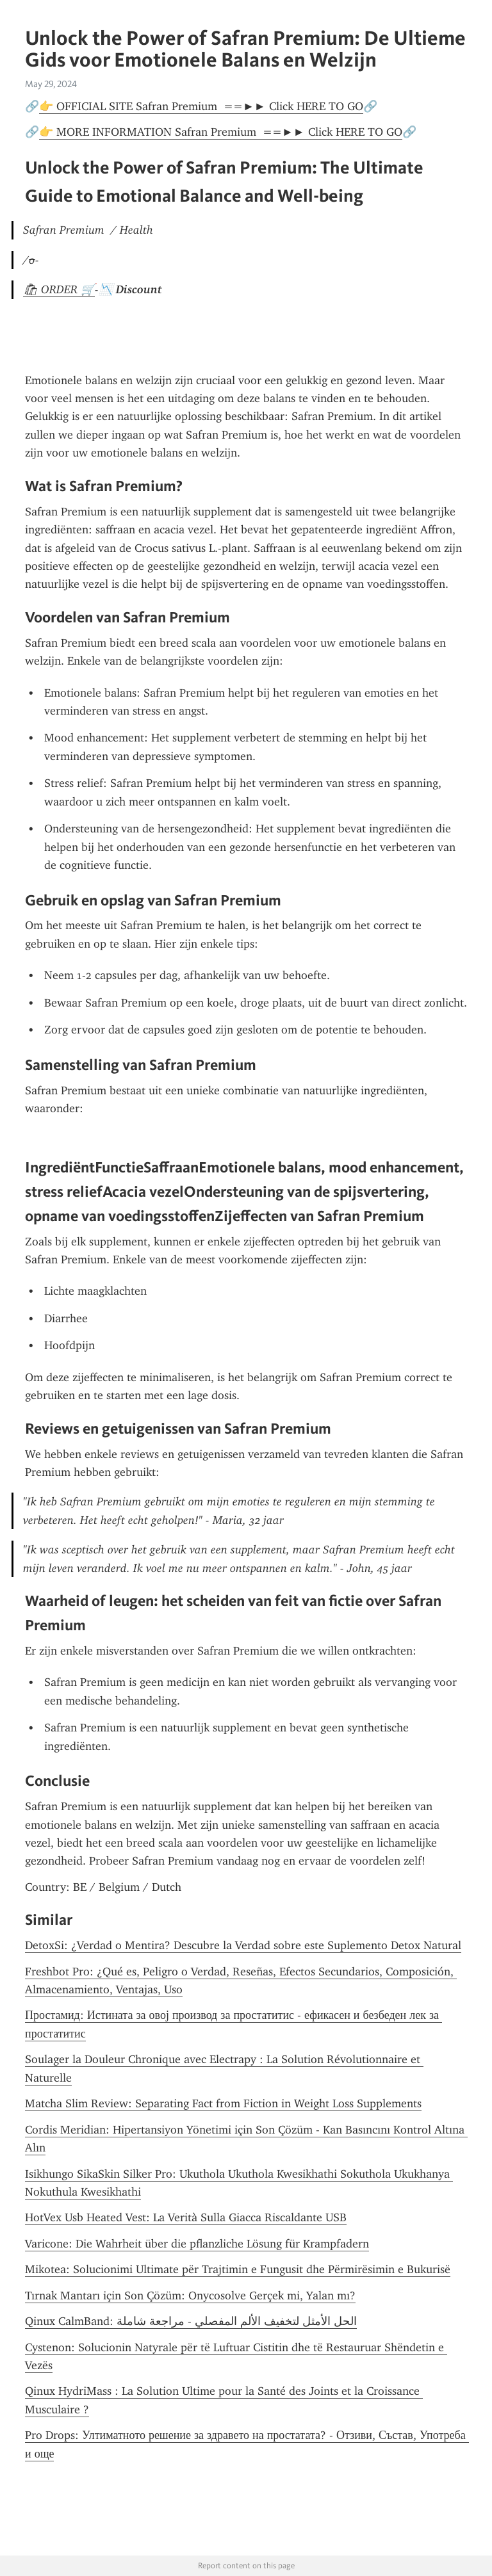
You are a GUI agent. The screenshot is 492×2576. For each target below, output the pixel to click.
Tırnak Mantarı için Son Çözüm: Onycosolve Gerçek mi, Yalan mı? (190, 2295)
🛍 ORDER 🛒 (59, 289)
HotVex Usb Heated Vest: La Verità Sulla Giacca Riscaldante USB (186, 2217)
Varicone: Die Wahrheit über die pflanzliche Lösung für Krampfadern (197, 2244)
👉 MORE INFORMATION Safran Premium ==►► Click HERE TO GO (220, 132)
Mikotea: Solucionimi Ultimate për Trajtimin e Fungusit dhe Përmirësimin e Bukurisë (237, 2269)
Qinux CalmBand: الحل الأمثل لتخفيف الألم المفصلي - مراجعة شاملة (191, 2321)
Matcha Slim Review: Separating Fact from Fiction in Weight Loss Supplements (223, 2103)
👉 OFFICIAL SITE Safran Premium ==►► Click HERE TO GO (201, 106)
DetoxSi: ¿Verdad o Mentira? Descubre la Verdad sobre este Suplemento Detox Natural (243, 1945)
